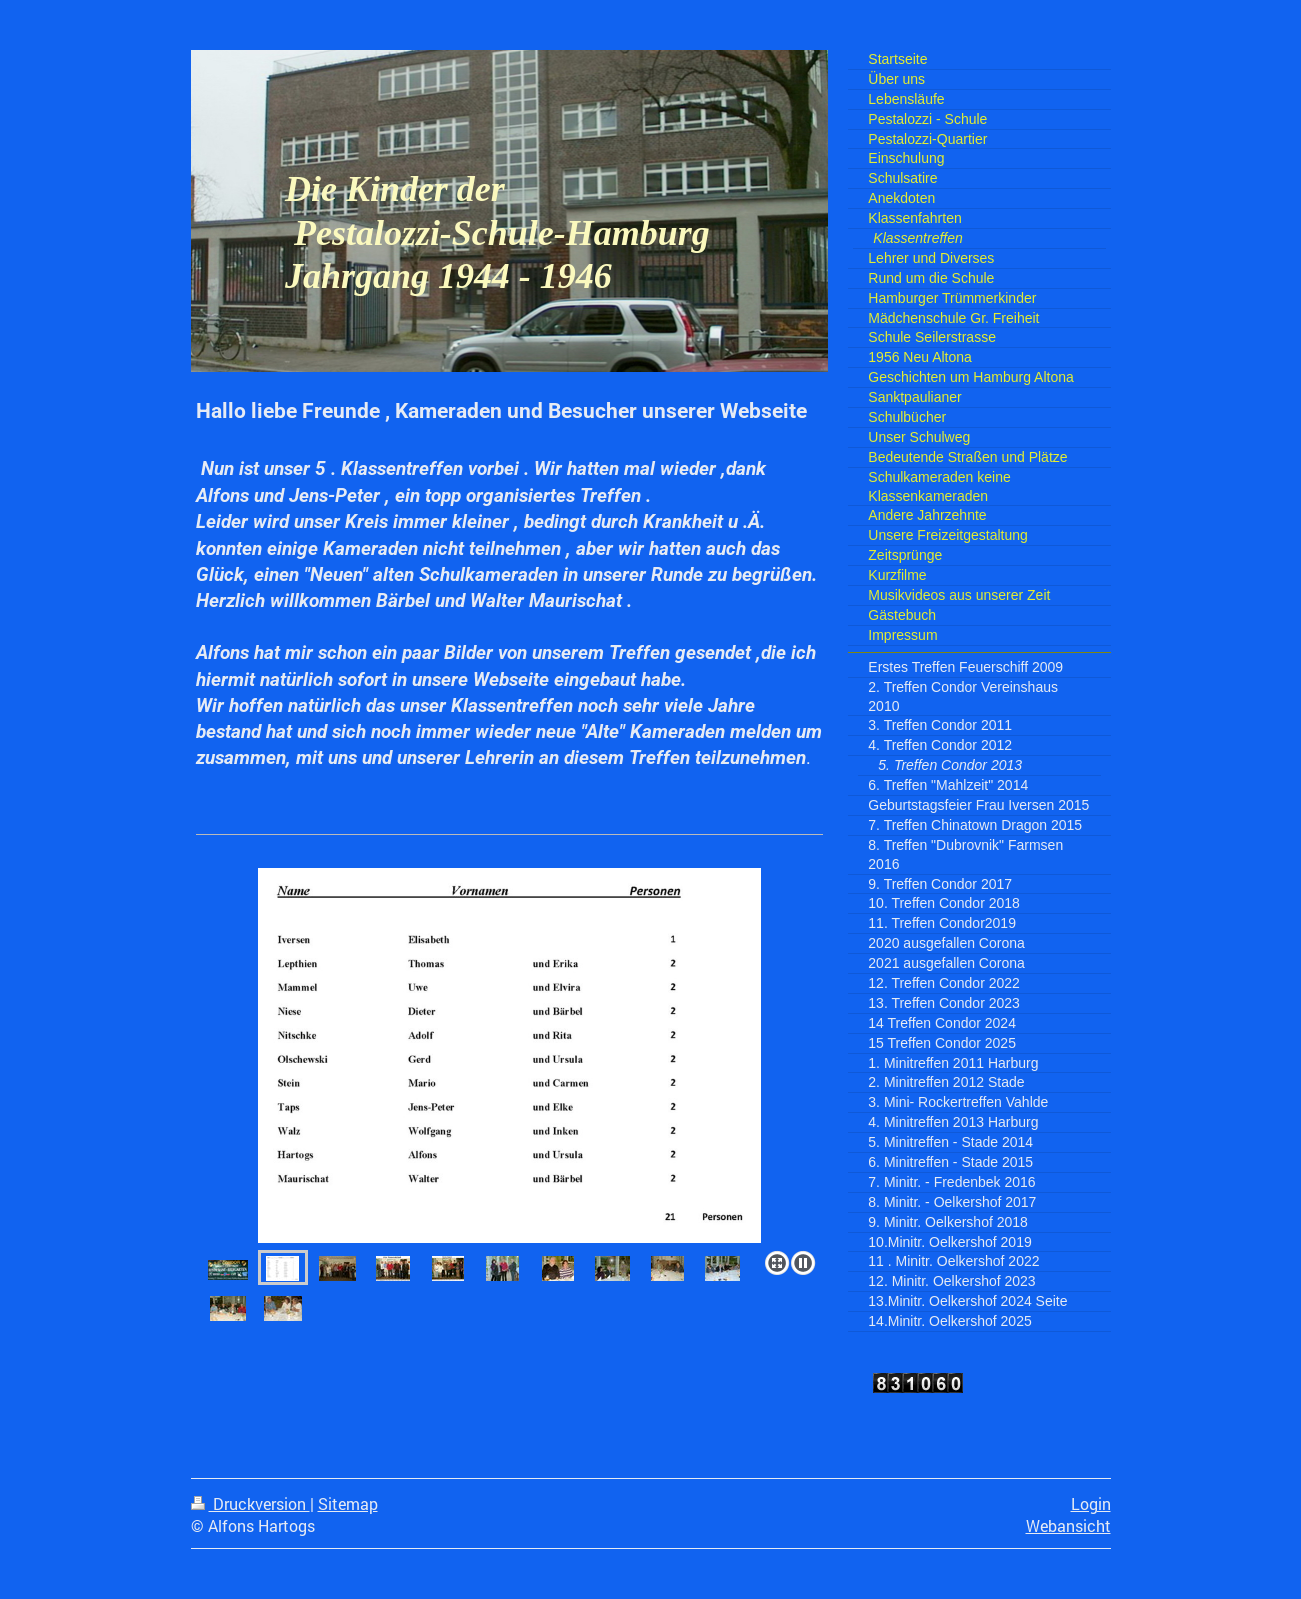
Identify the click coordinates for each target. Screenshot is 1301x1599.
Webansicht (1068, 1526)
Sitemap (348, 1504)
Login (1091, 1504)
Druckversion (250, 1504)
